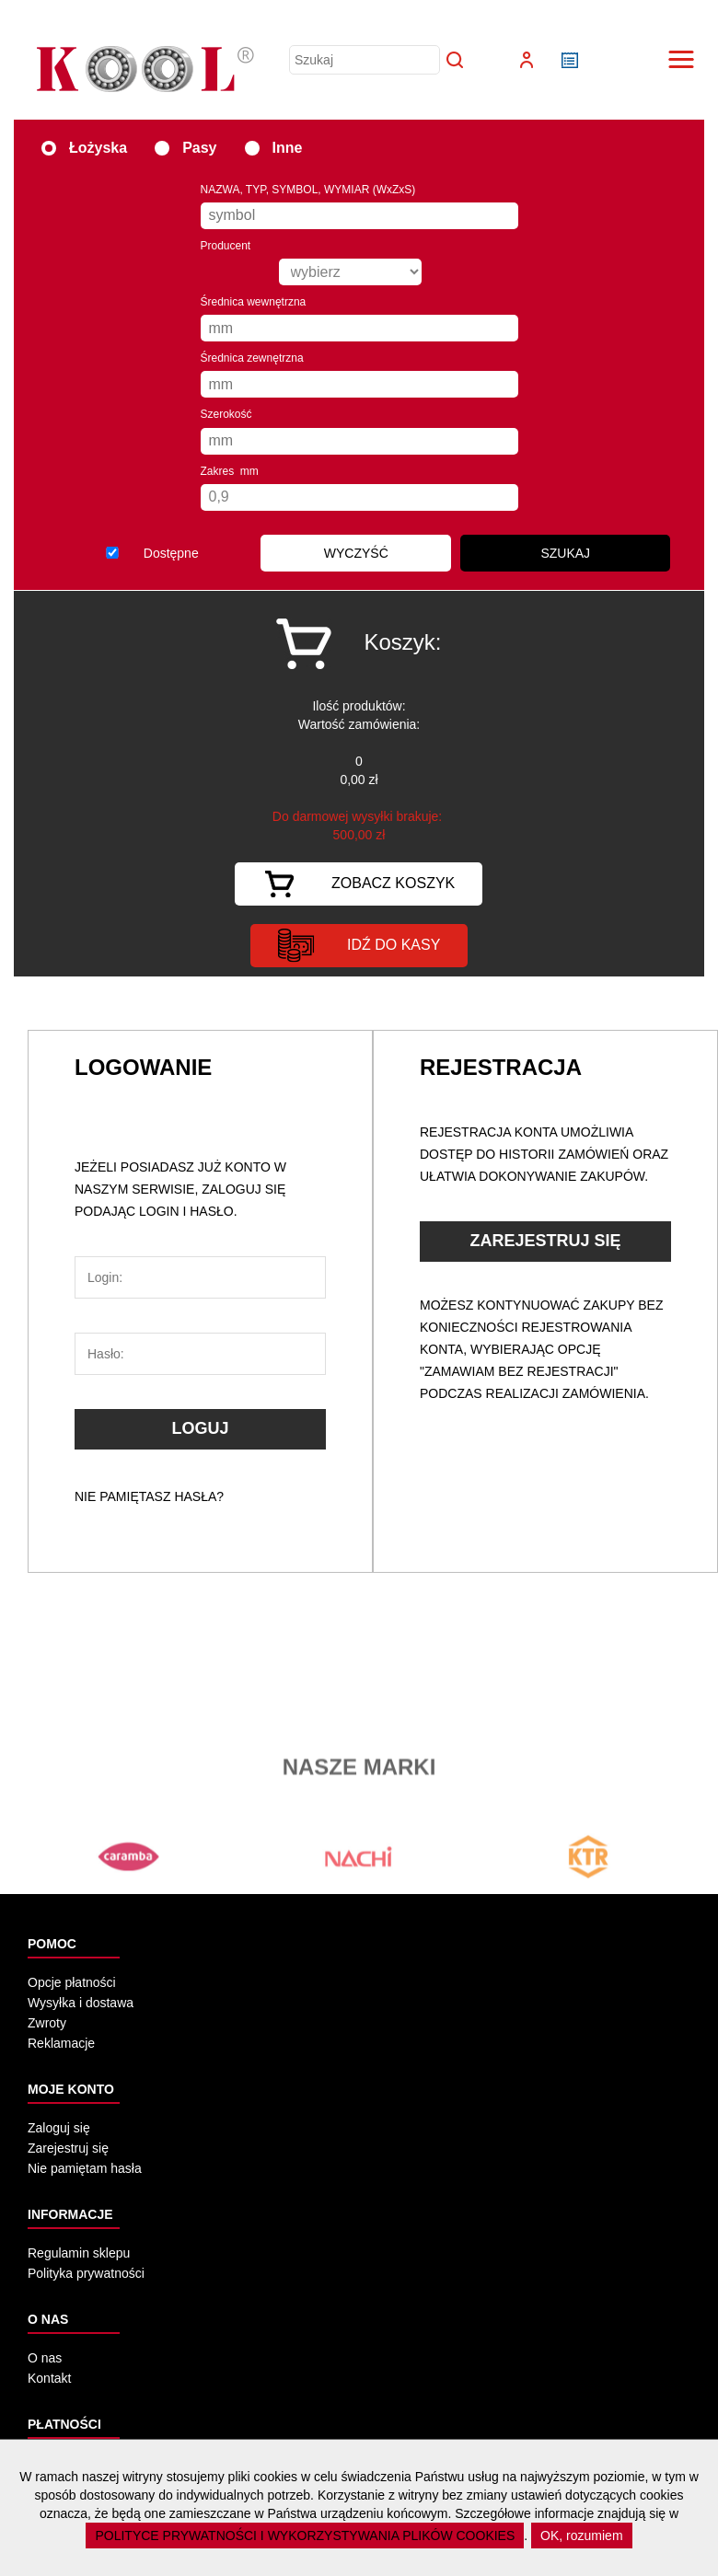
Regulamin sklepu (79, 2253)
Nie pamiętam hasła (85, 2168)
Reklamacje (61, 2043)
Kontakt (49, 2378)
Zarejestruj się (68, 2148)
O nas (45, 2358)
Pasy (185, 147)
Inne (274, 147)
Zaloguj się (59, 2127)
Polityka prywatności (86, 2273)
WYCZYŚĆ (356, 553)
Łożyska (84, 147)
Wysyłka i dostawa (80, 2002)
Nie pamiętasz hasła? (149, 1496)
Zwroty (47, 2023)
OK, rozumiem (581, 2535)
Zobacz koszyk (358, 884)
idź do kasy (359, 946)
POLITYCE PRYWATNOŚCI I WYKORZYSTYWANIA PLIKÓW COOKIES (305, 2535)
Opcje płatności (72, 1982)
